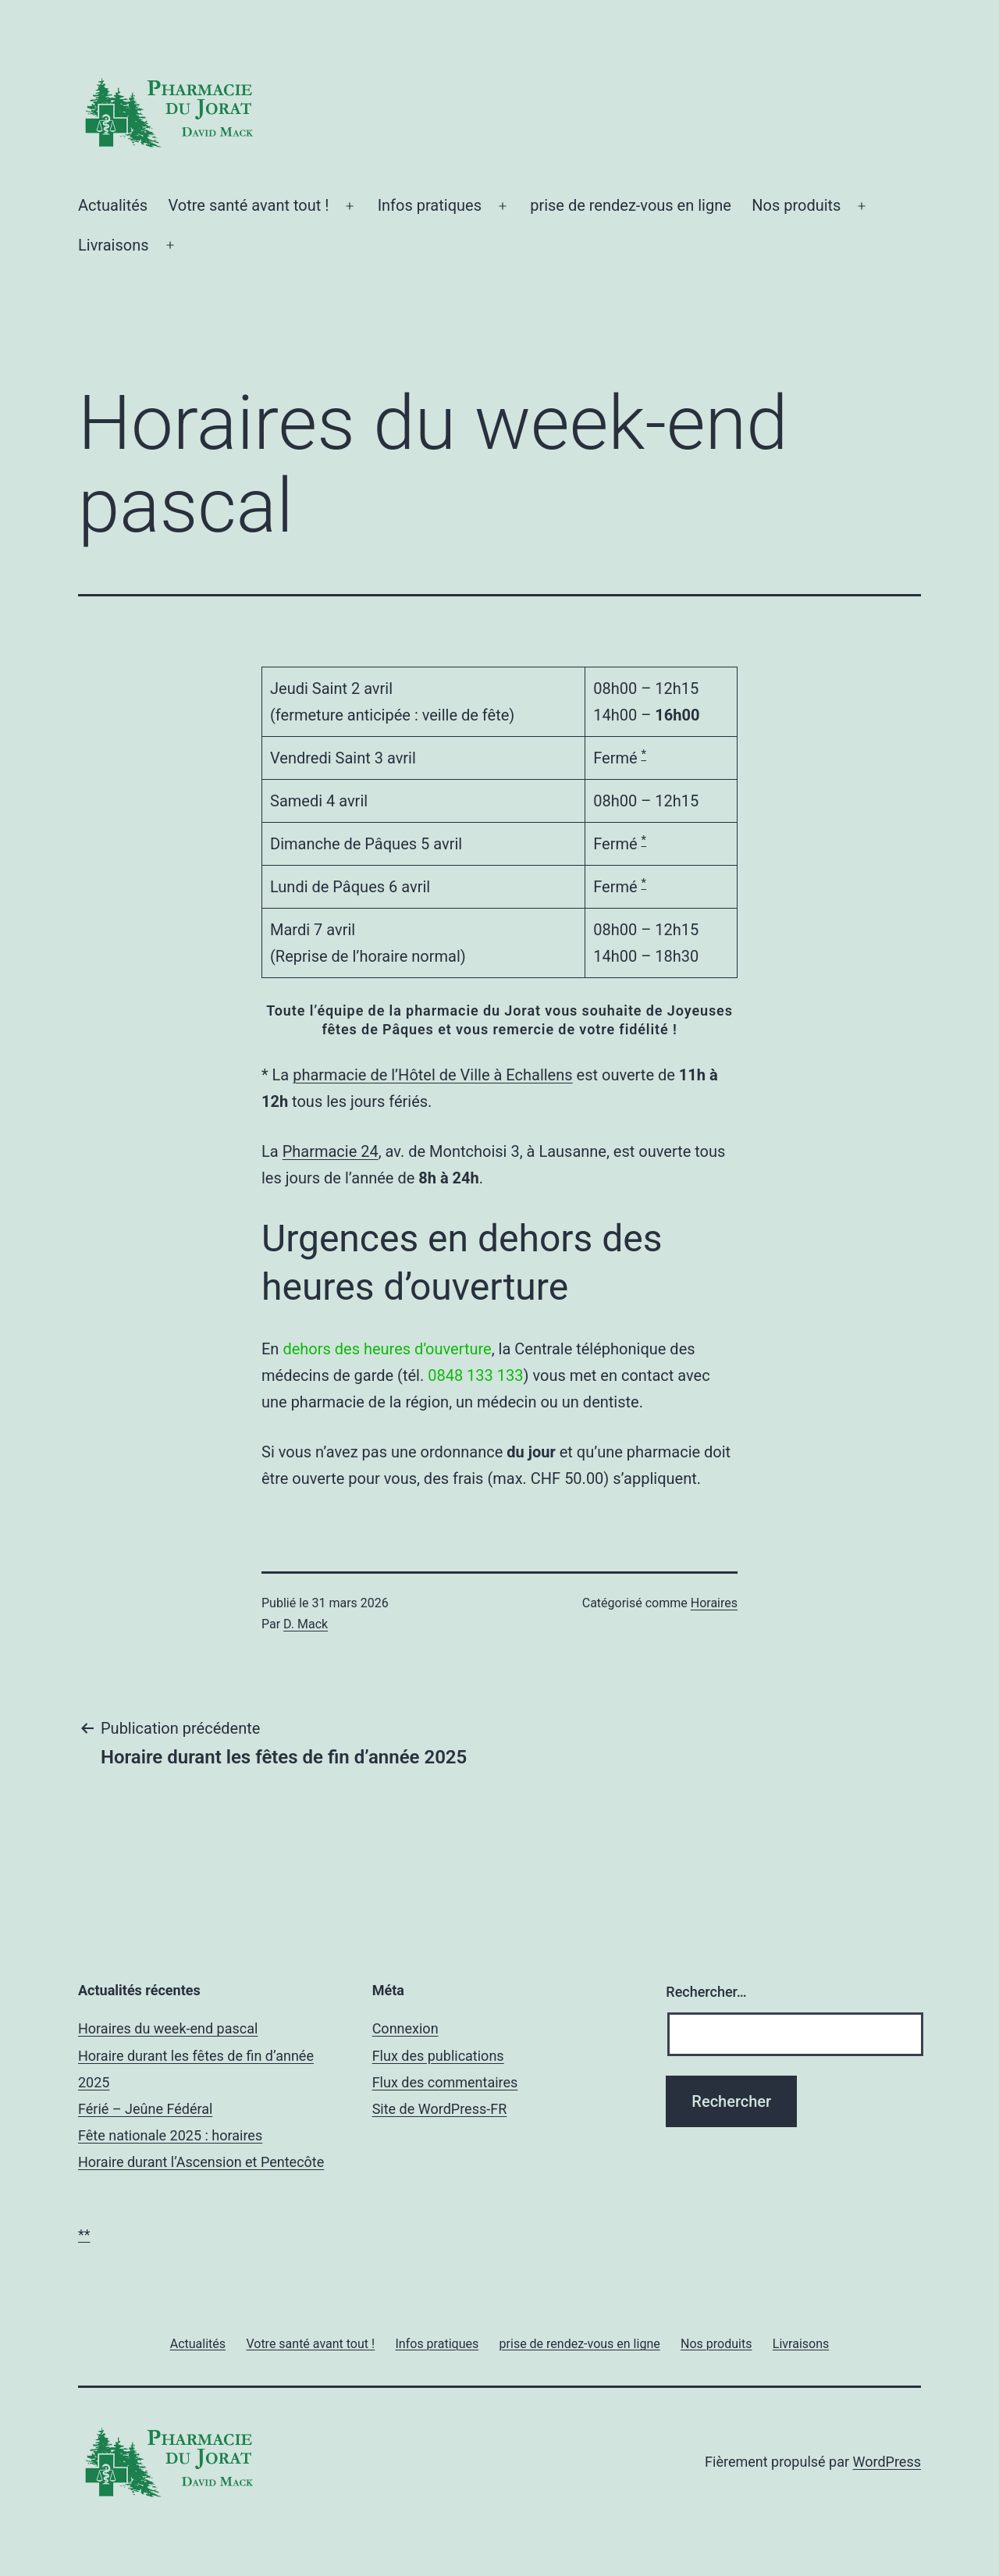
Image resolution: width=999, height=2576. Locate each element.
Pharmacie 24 (331, 1151)
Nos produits (796, 205)
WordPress (887, 2461)
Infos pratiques (430, 205)
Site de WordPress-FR (439, 2109)
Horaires (714, 1603)
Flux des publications (438, 2056)
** (84, 2234)
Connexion (405, 2028)
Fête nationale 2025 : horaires (170, 2135)
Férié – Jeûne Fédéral (145, 2109)
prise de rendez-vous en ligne (630, 205)
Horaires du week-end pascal (168, 2028)
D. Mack (305, 1624)
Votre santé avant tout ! (249, 205)
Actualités (113, 205)
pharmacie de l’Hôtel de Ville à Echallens (432, 1075)
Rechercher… (706, 1992)
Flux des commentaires (445, 2082)
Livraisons (113, 245)
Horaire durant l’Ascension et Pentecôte (201, 2162)
